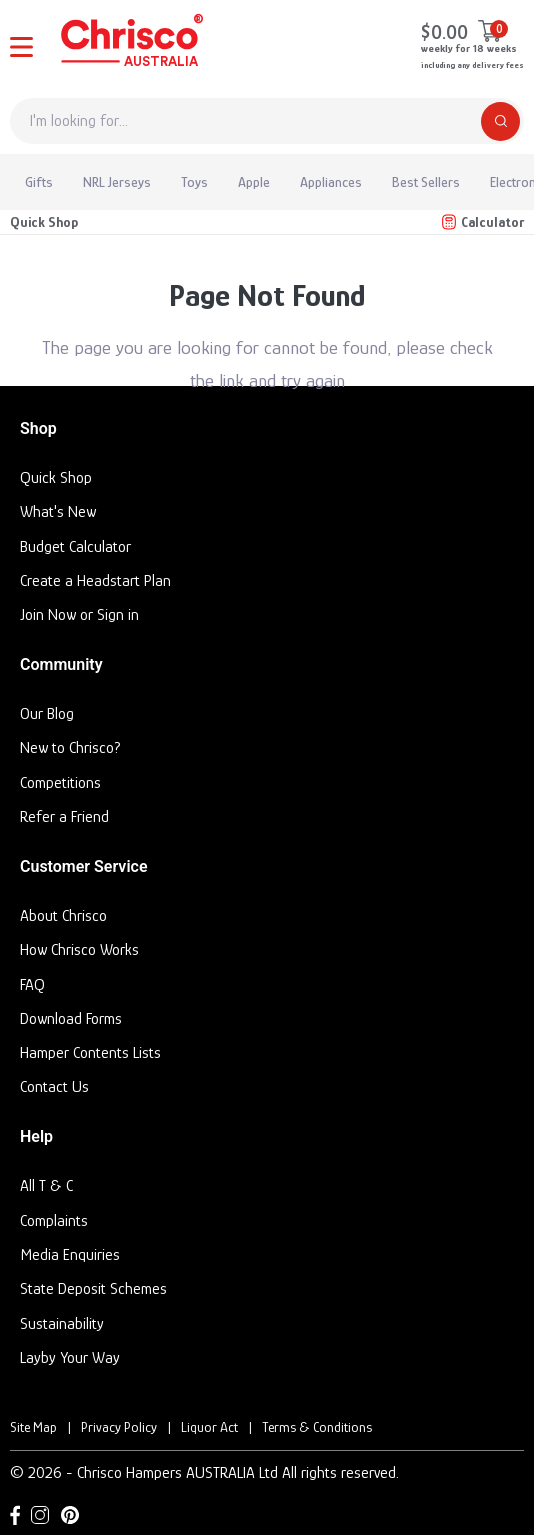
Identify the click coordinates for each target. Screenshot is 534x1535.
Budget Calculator (75, 547)
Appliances (331, 182)
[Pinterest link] (70, 1515)
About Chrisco (63, 916)
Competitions (60, 783)
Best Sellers (426, 182)
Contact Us (54, 1087)
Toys (194, 182)
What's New (58, 512)
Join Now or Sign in (79, 615)
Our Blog (47, 714)
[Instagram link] (40, 1515)
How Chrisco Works (79, 950)
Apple (254, 182)
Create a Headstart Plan (95, 581)
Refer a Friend (64, 817)
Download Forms (71, 1019)
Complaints (54, 1221)
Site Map (33, 1427)
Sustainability (62, 1324)
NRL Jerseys (117, 182)
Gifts (39, 182)
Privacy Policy (119, 1427)
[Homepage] (130, 44)
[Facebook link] (15, 1515)
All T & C (46, 1186)
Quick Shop (44, 222)
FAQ (32, 985)
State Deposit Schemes (93, 1289)
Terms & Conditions (317, 1427)
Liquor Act (209, 1427)
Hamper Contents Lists (90, 1053)
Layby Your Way (70, 1358)
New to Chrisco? (70, 748)
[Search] (500, 121)
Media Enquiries (70, 1255)
